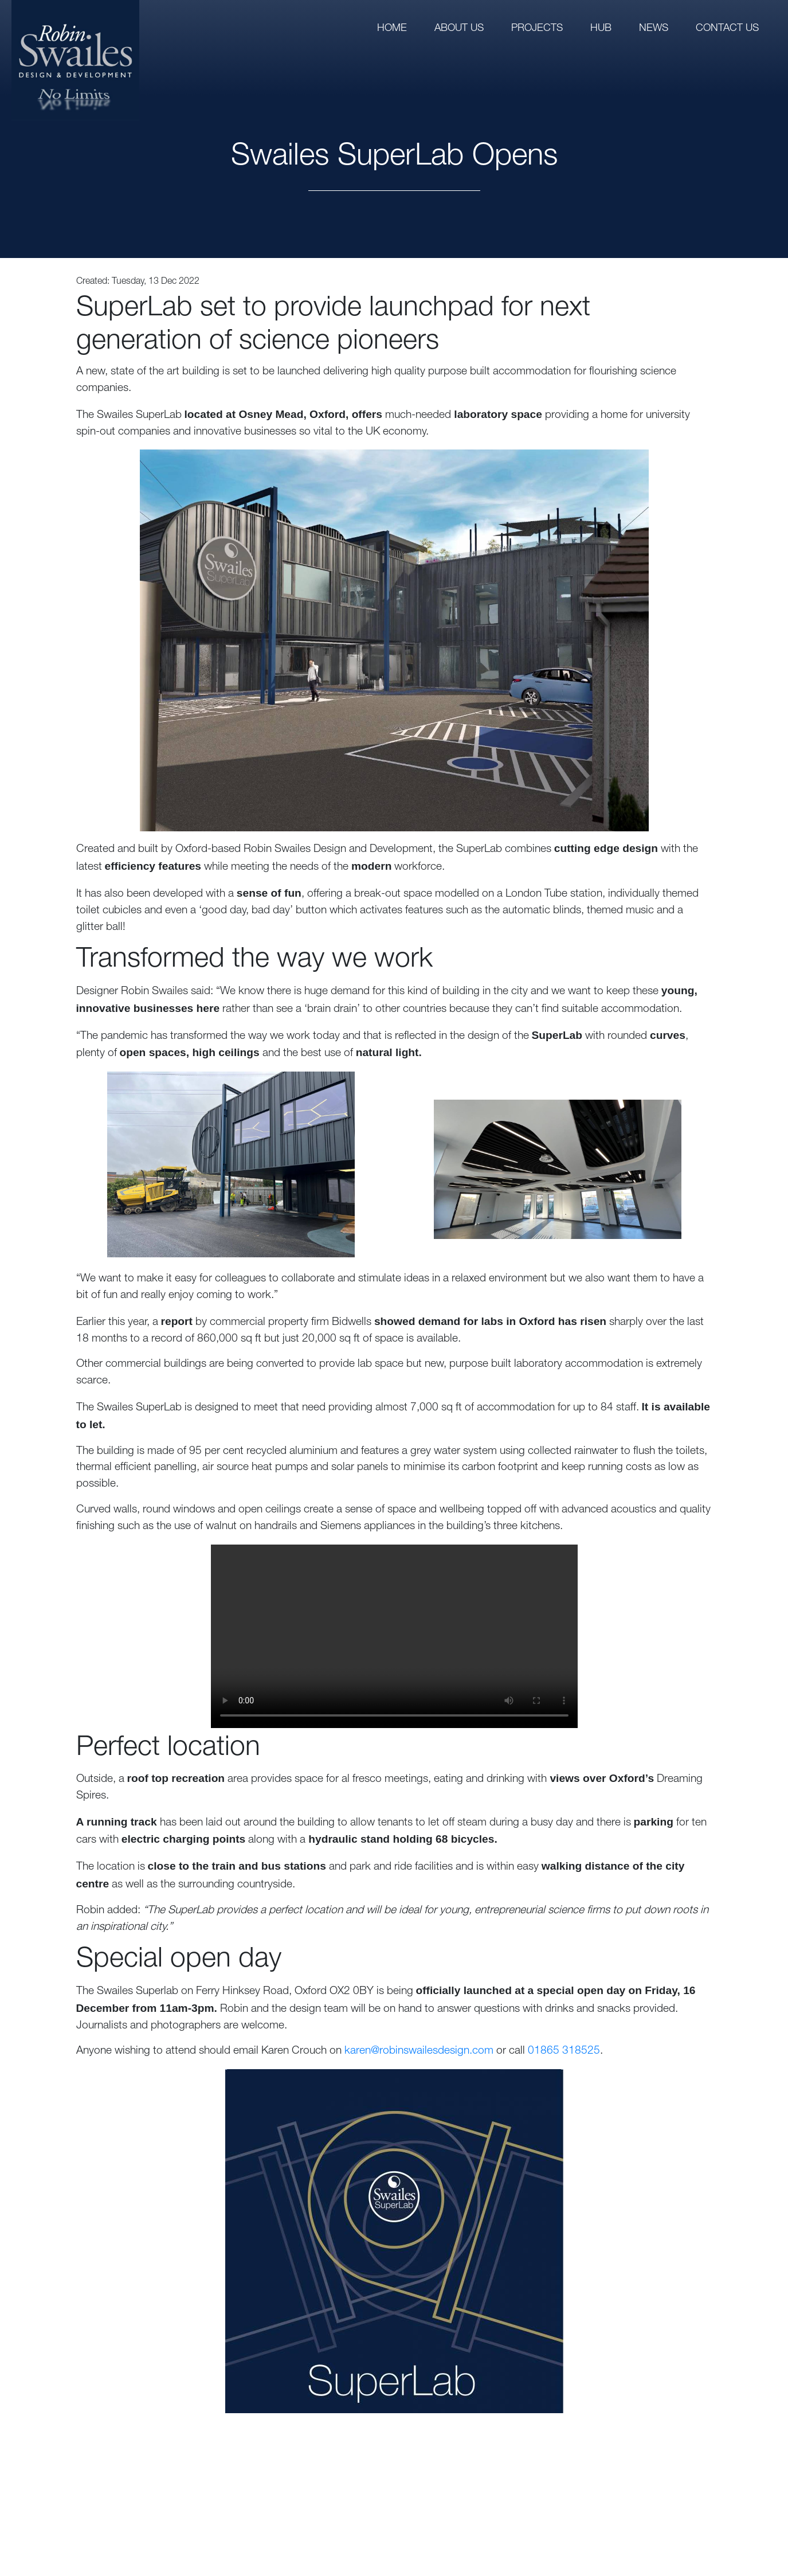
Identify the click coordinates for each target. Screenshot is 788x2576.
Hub (600, 29)
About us (459, 29)
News (653, 29)
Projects (537, 29)
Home (392, 29)
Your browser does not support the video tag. (394, 1636)
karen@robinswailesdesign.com (418, 2051)
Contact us (727, 29)
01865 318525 (564, 2051)
